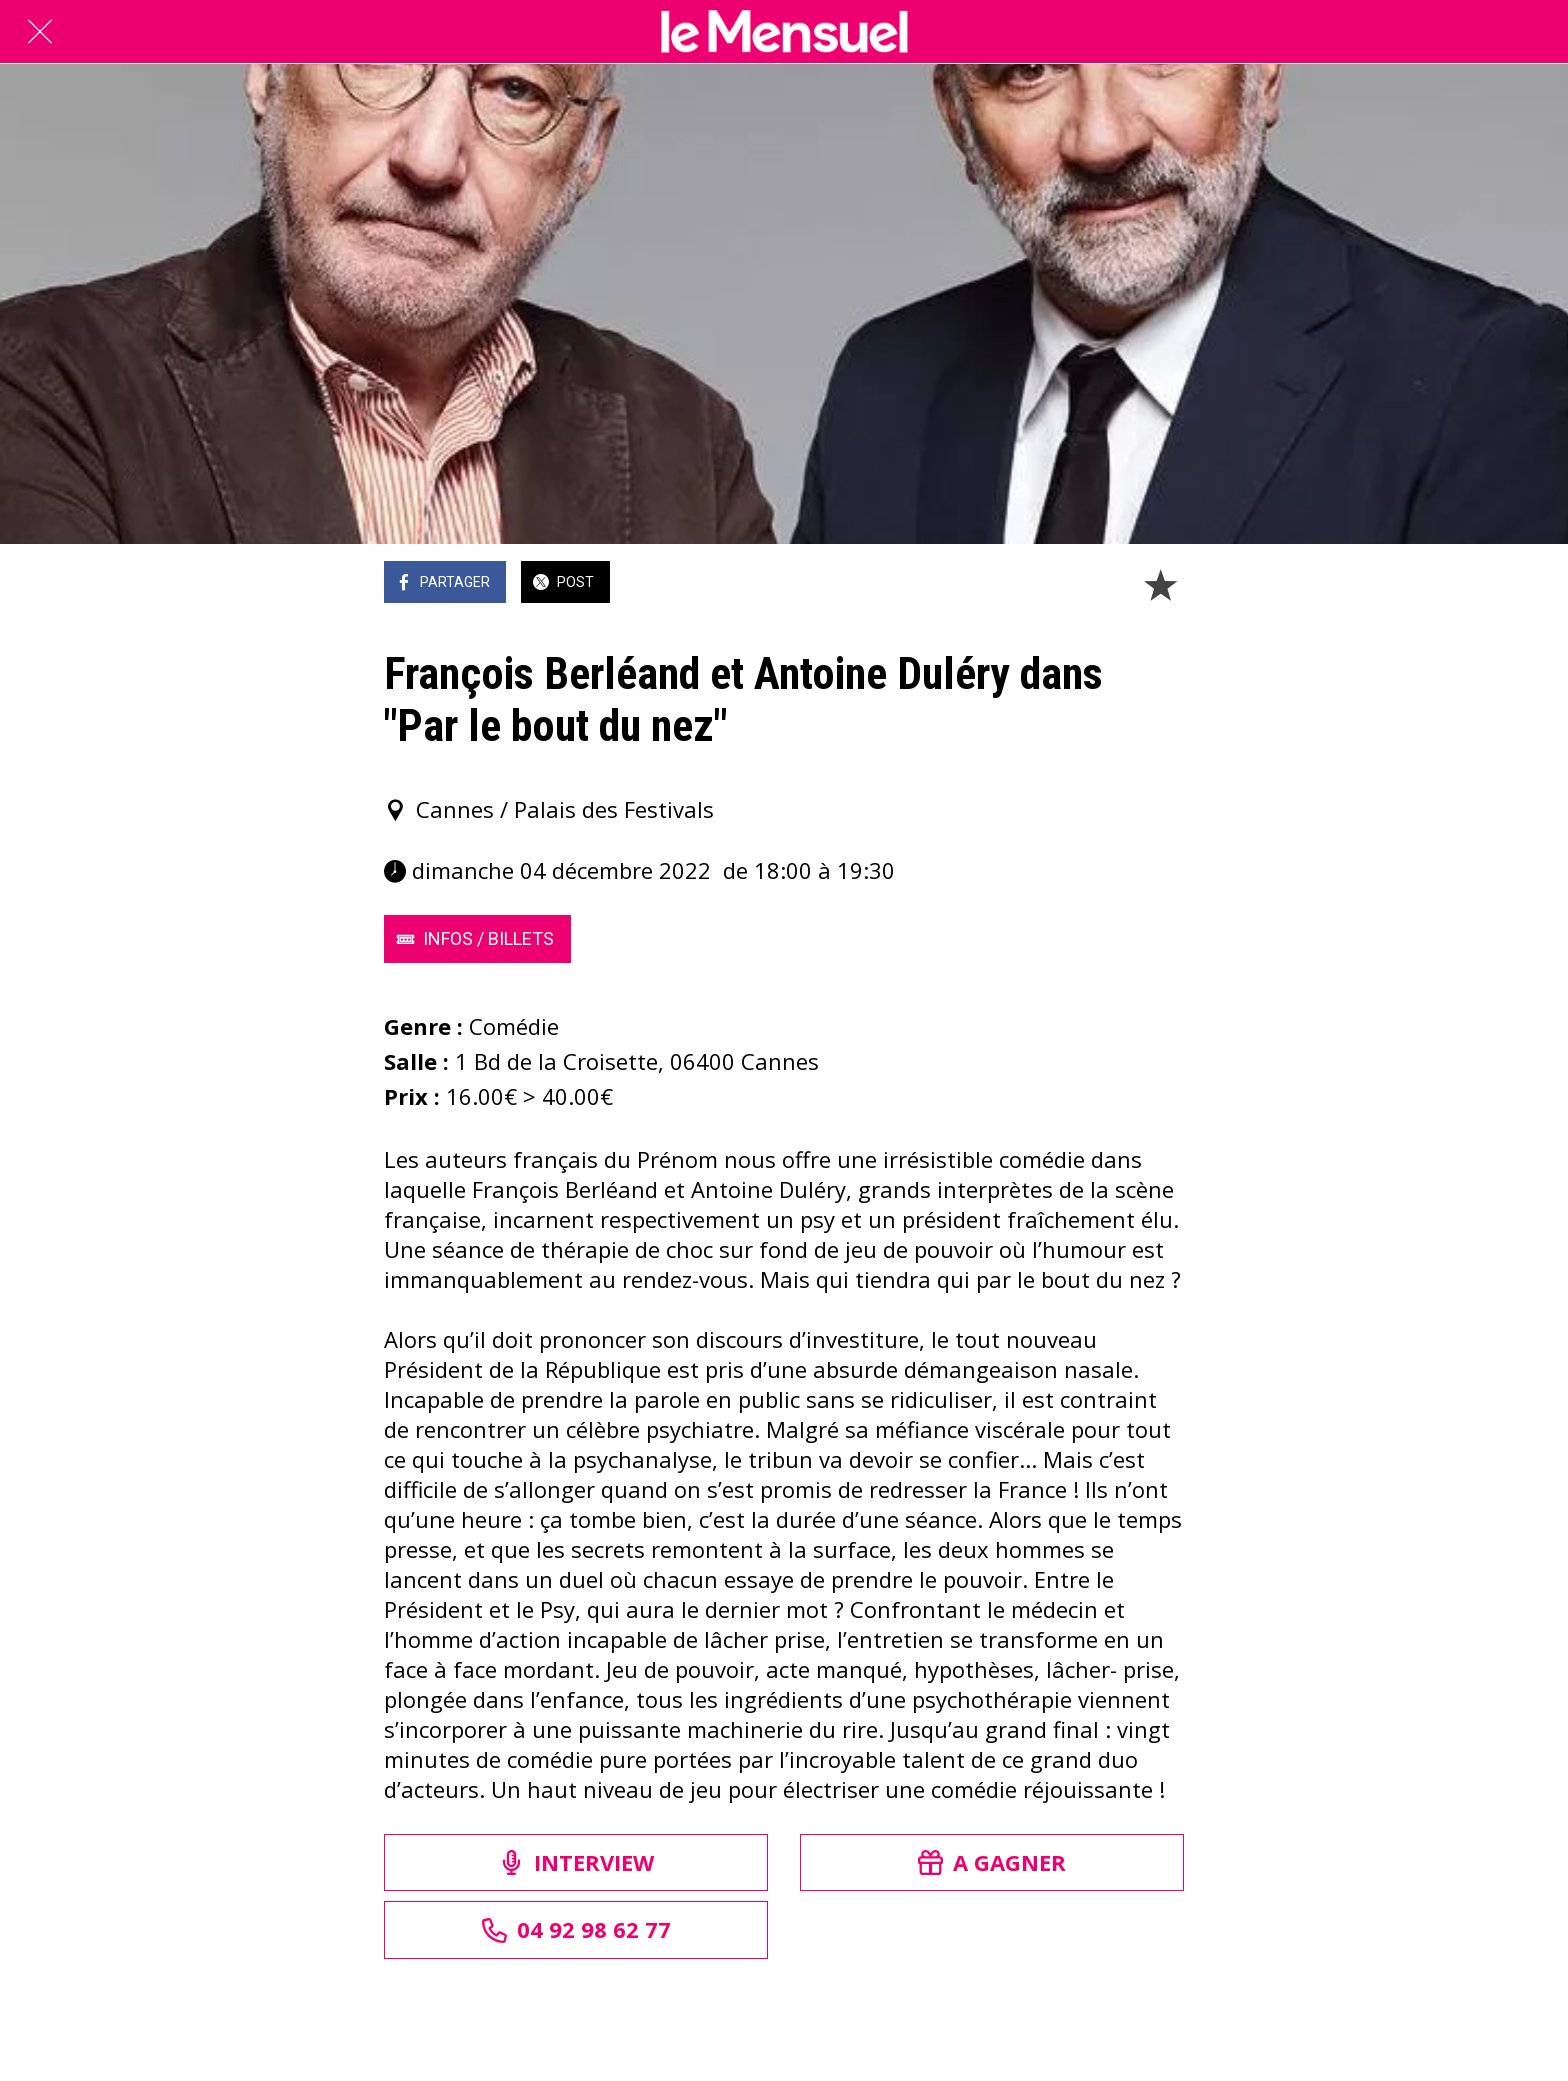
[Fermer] (40, 32)
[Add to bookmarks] (1160, 584)
